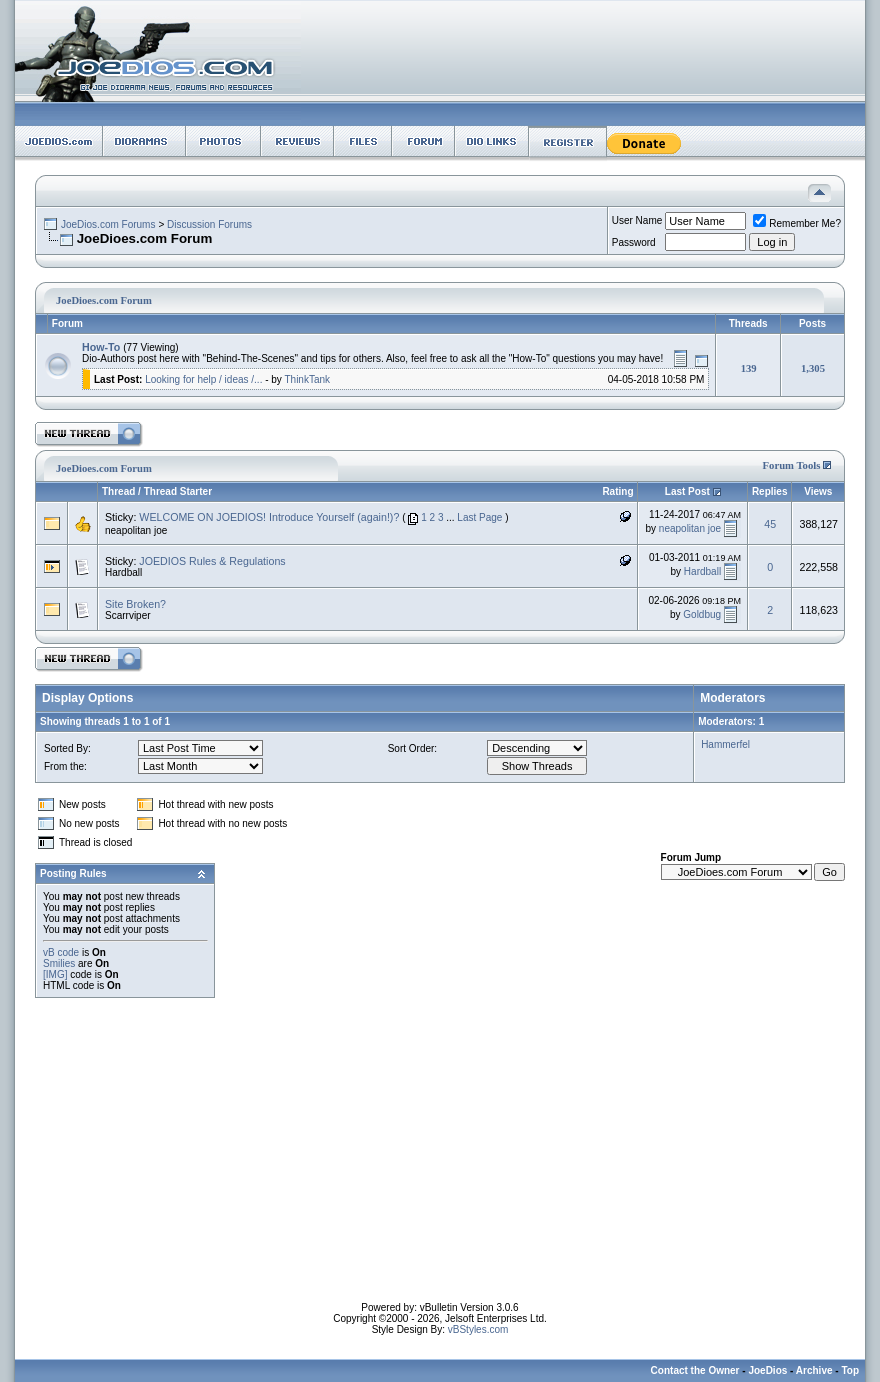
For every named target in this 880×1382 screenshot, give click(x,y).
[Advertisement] (440, 1162)
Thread (118, 491)
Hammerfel (725, 744)
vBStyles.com (478, 1329)
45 (770, 524)
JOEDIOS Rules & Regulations (212, 561)
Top (850, 1370)
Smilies (59, 963)
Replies (770, 491)
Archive (814, 1370)
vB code (61, 952)
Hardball (123, 572)
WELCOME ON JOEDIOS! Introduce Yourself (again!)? (269, 517)
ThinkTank (307, 379)
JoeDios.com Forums (108, 224)
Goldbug (702, 614)
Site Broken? (135, 604)
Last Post (687, 491)
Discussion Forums (209, 224)
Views (818, 491)
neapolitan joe (136, 530)
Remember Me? (797, 223)
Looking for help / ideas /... (203, 379)
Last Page (479, 517)
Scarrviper (128, 615)
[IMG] (55, 974)
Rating (617, 491)
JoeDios (767, 1370)
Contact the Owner (695, 1370)
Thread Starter (178, 491)
